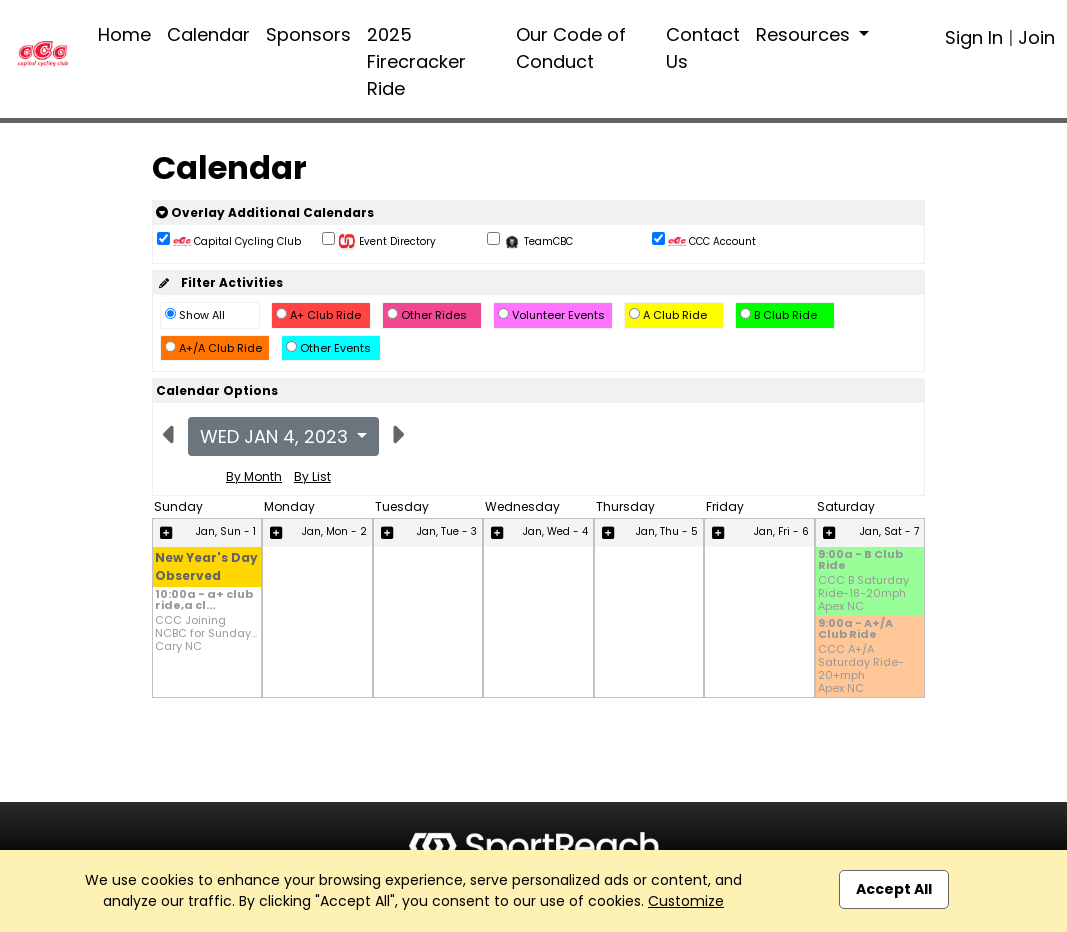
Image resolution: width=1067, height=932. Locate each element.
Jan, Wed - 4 (555, 531)
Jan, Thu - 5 (667, 531)
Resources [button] (805, 34)
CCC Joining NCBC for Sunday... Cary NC (206, 634)
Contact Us (703, 48)
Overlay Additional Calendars (265, 212)
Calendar (208, 34)
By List (312, 476)
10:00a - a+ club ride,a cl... (204, 601)
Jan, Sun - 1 (226, 531)
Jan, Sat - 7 (889, 531)
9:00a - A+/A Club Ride (855, 630)
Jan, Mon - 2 (334, 531)
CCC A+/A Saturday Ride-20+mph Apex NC (861, 669)
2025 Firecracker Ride (416, 61)
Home (124, 34)
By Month (254, 476)
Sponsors (308, 34)
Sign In (974, 37)
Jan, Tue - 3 (447, 531)
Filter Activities (219, 282)
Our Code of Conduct (571, 48)
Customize (686, 901)
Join (1036, 37)
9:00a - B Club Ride (860, 561)
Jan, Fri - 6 (781, 531)
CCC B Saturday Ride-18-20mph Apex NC (863, 594)
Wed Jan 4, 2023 (276, 436)
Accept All (894, 889)
